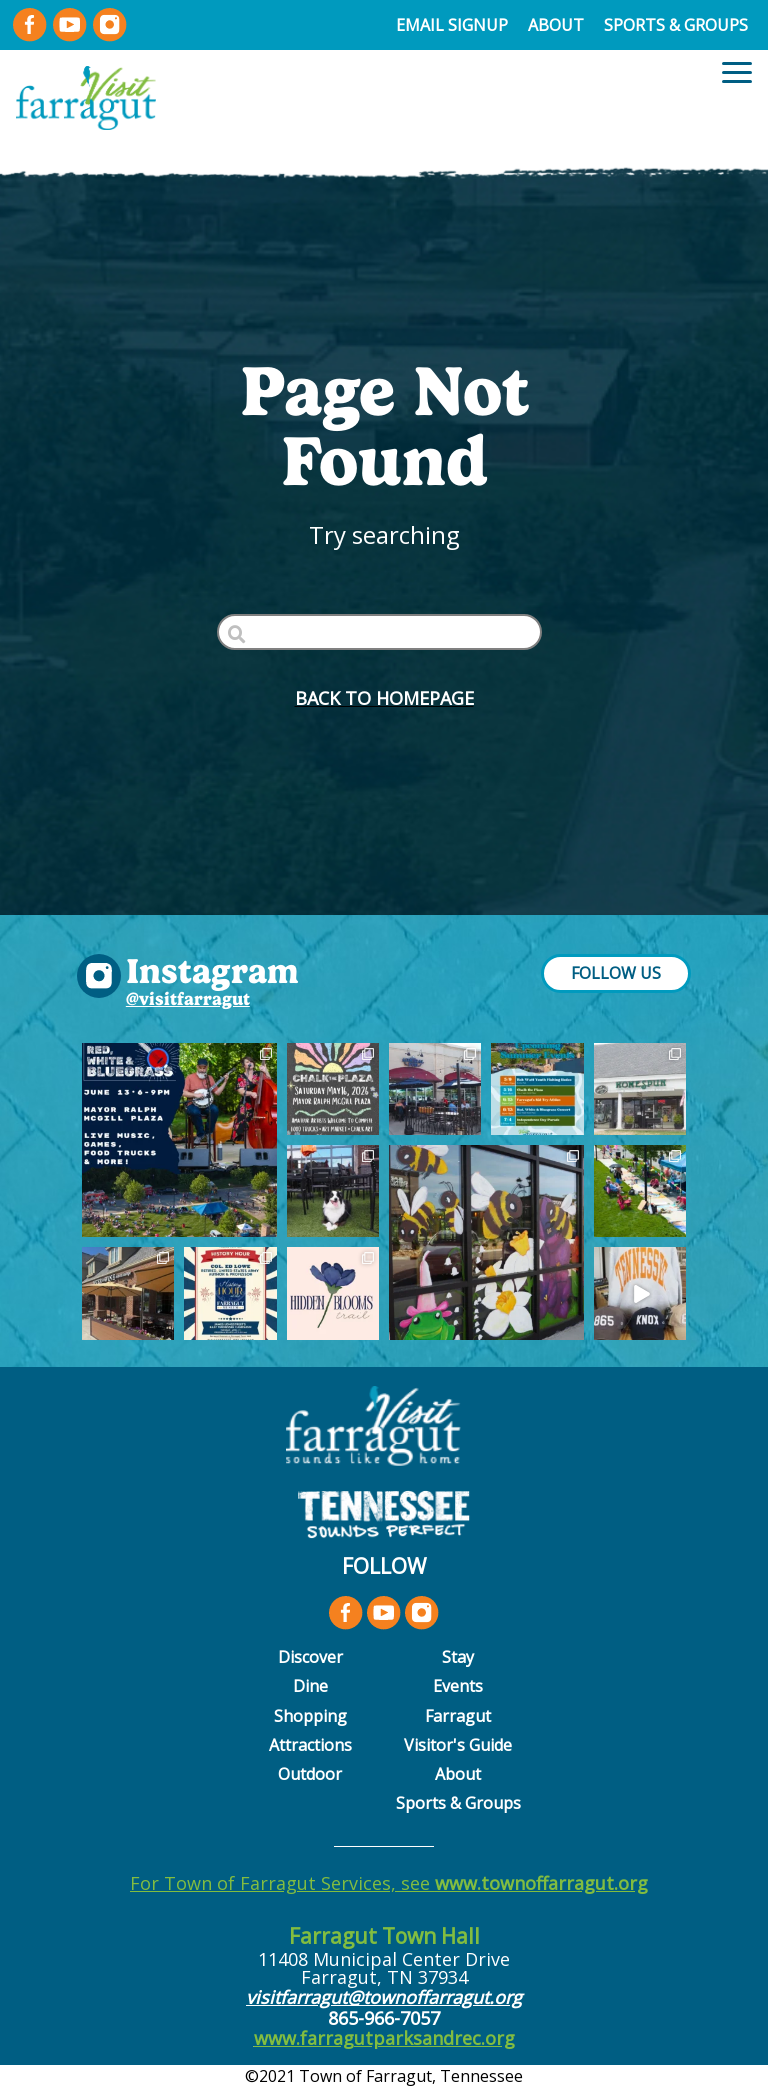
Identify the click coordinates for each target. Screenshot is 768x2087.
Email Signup (452, 25)
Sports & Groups (676, 25)
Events (458, 1686)
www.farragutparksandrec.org (384, 2038)
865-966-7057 (384, 2018)
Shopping (310, 1716)
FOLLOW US (616, 973)
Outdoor (310, 1774)
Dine (310, 1686)
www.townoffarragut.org (541, 1883)
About (556, 25)
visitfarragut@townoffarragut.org (384, 1997)
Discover (310, 1657)
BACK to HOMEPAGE (384, 698)
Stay (458, 1657)
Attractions (310, 1745)
